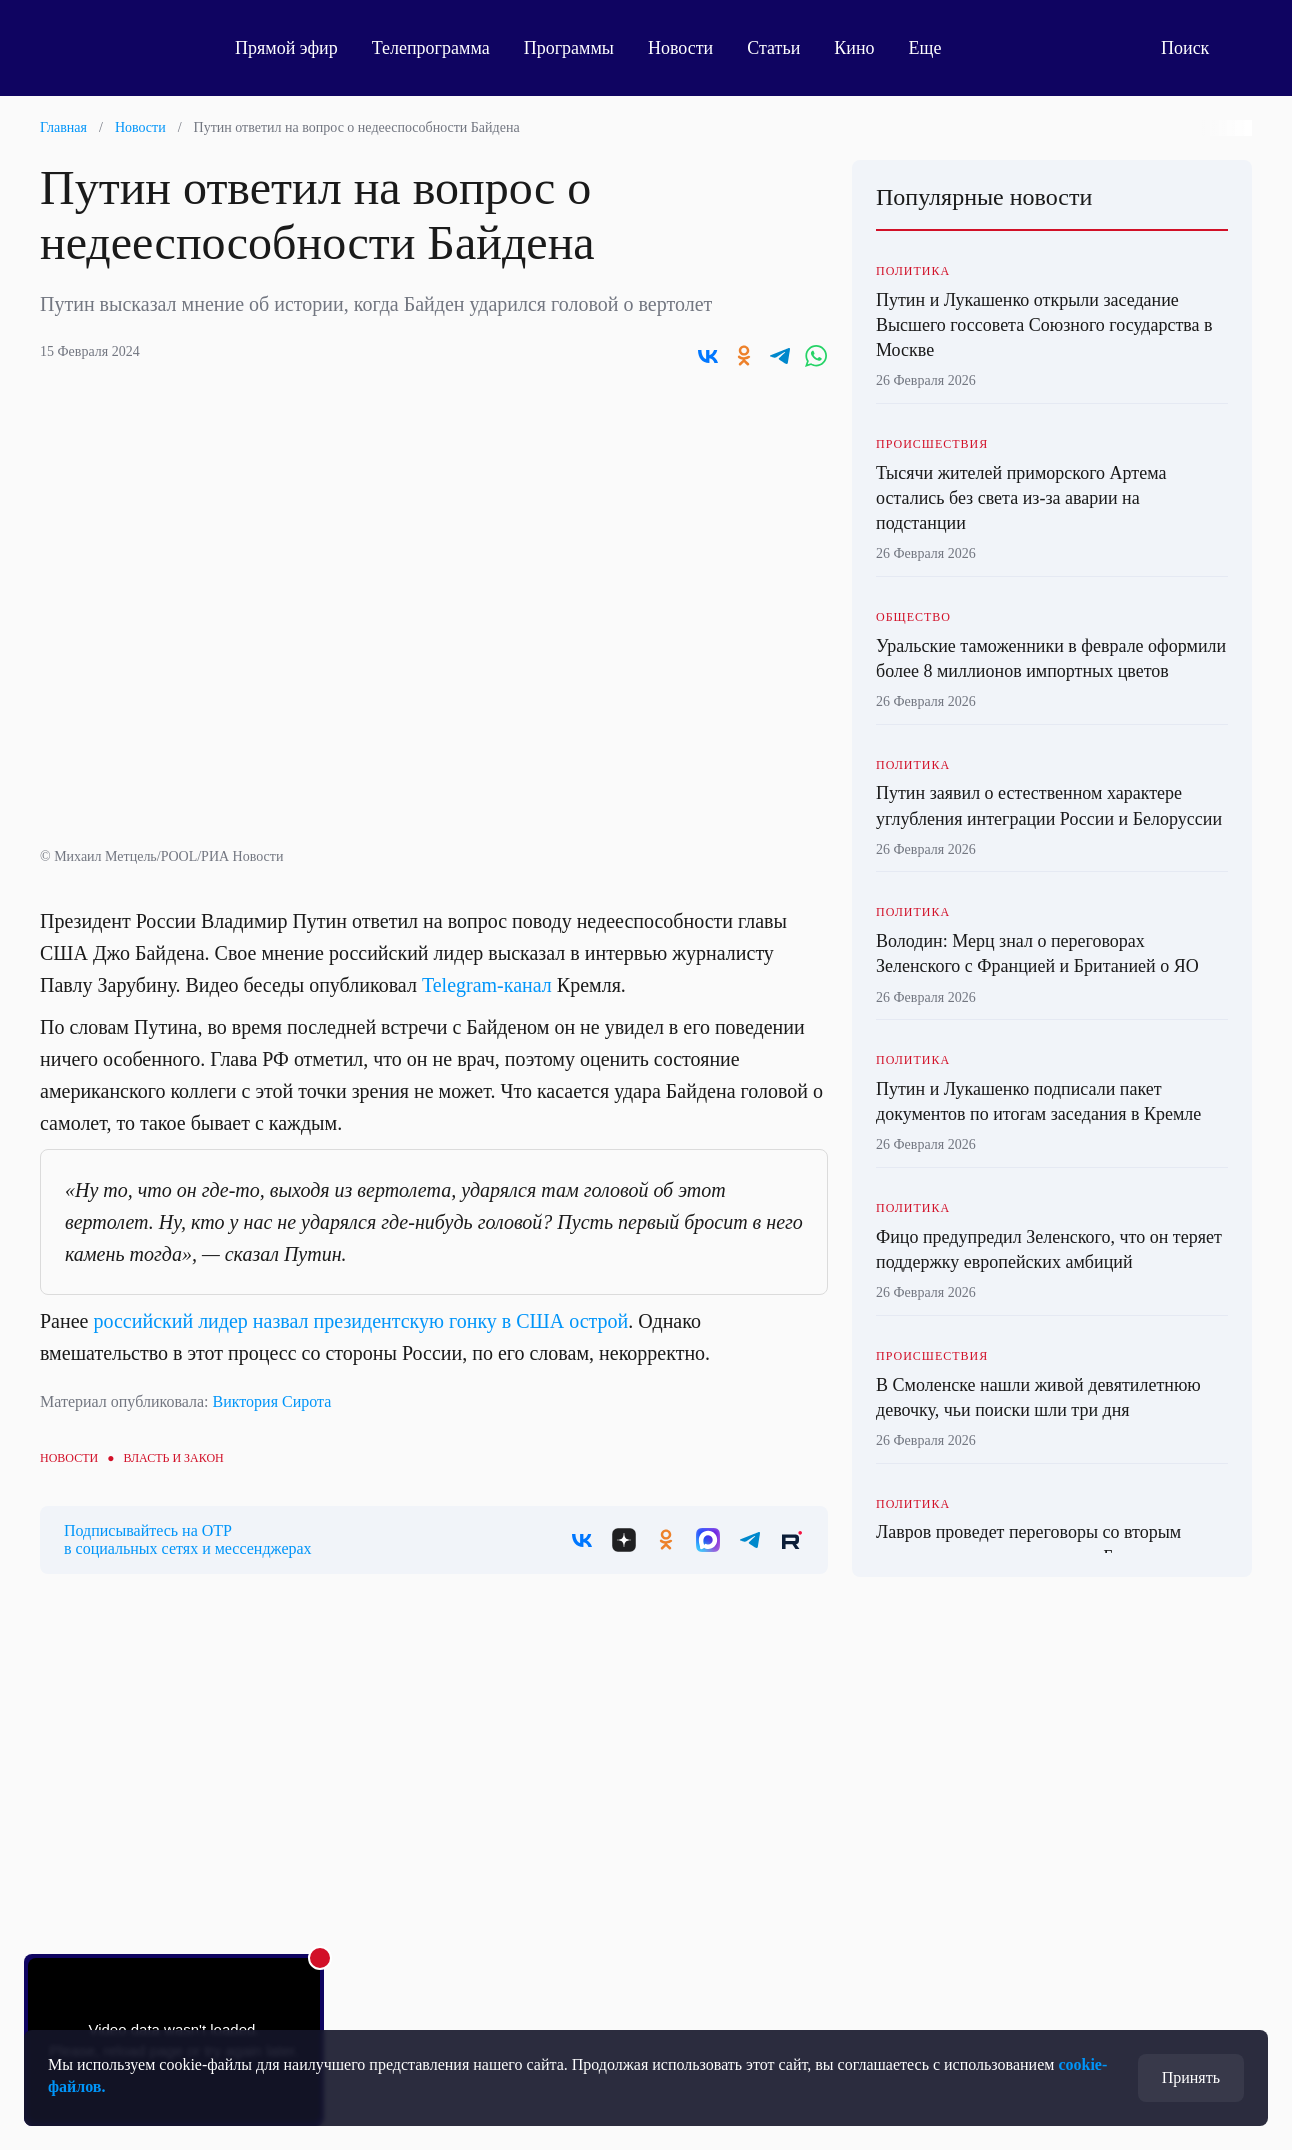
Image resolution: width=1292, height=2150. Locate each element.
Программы (569, 48)
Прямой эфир (286, 48)
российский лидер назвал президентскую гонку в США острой (360, 1321)
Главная (63, 127)
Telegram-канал (487, 985)
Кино (854, 48)
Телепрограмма (431, 48)
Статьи (773, 48)
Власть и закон (173, 1458)
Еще (936, 48)
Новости (680, 48)
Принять (1191, 2077)
